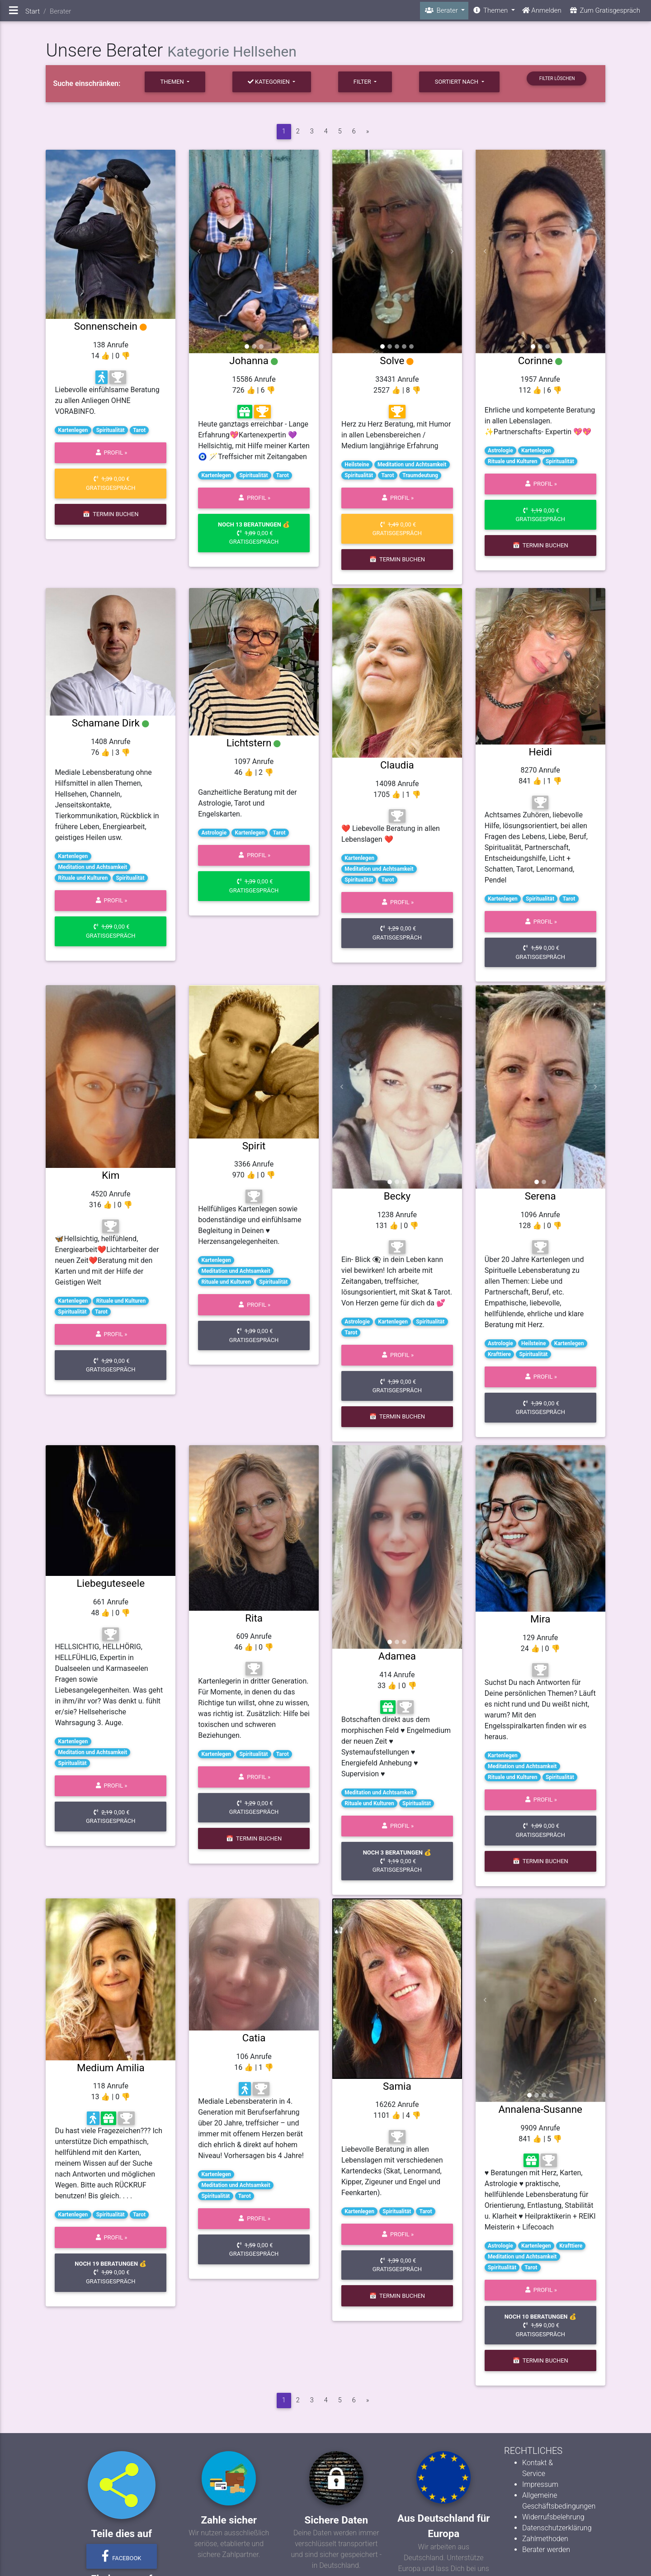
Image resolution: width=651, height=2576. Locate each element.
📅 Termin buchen (110, 514)
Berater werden (546, 2549)
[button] (198, 251)
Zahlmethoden (545, 2538)
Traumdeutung (420, 475)
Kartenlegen (73, 430)
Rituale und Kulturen (513, 461)
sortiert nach (457, 81)
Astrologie (500, 450)
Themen (172, 81)
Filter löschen (556, 78)
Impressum (540, 2484)
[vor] (368, 131)
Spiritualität (110, 430)
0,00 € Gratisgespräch (110, 483)
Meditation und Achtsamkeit (411, 464)
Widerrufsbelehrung (553, 2517)
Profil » (110, 452)
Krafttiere (499, 1354)
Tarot (139, 430)
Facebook (122, 2556)
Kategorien (269, 81)
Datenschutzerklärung (557, 2528)
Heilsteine (356, 464)
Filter (363, 81)
